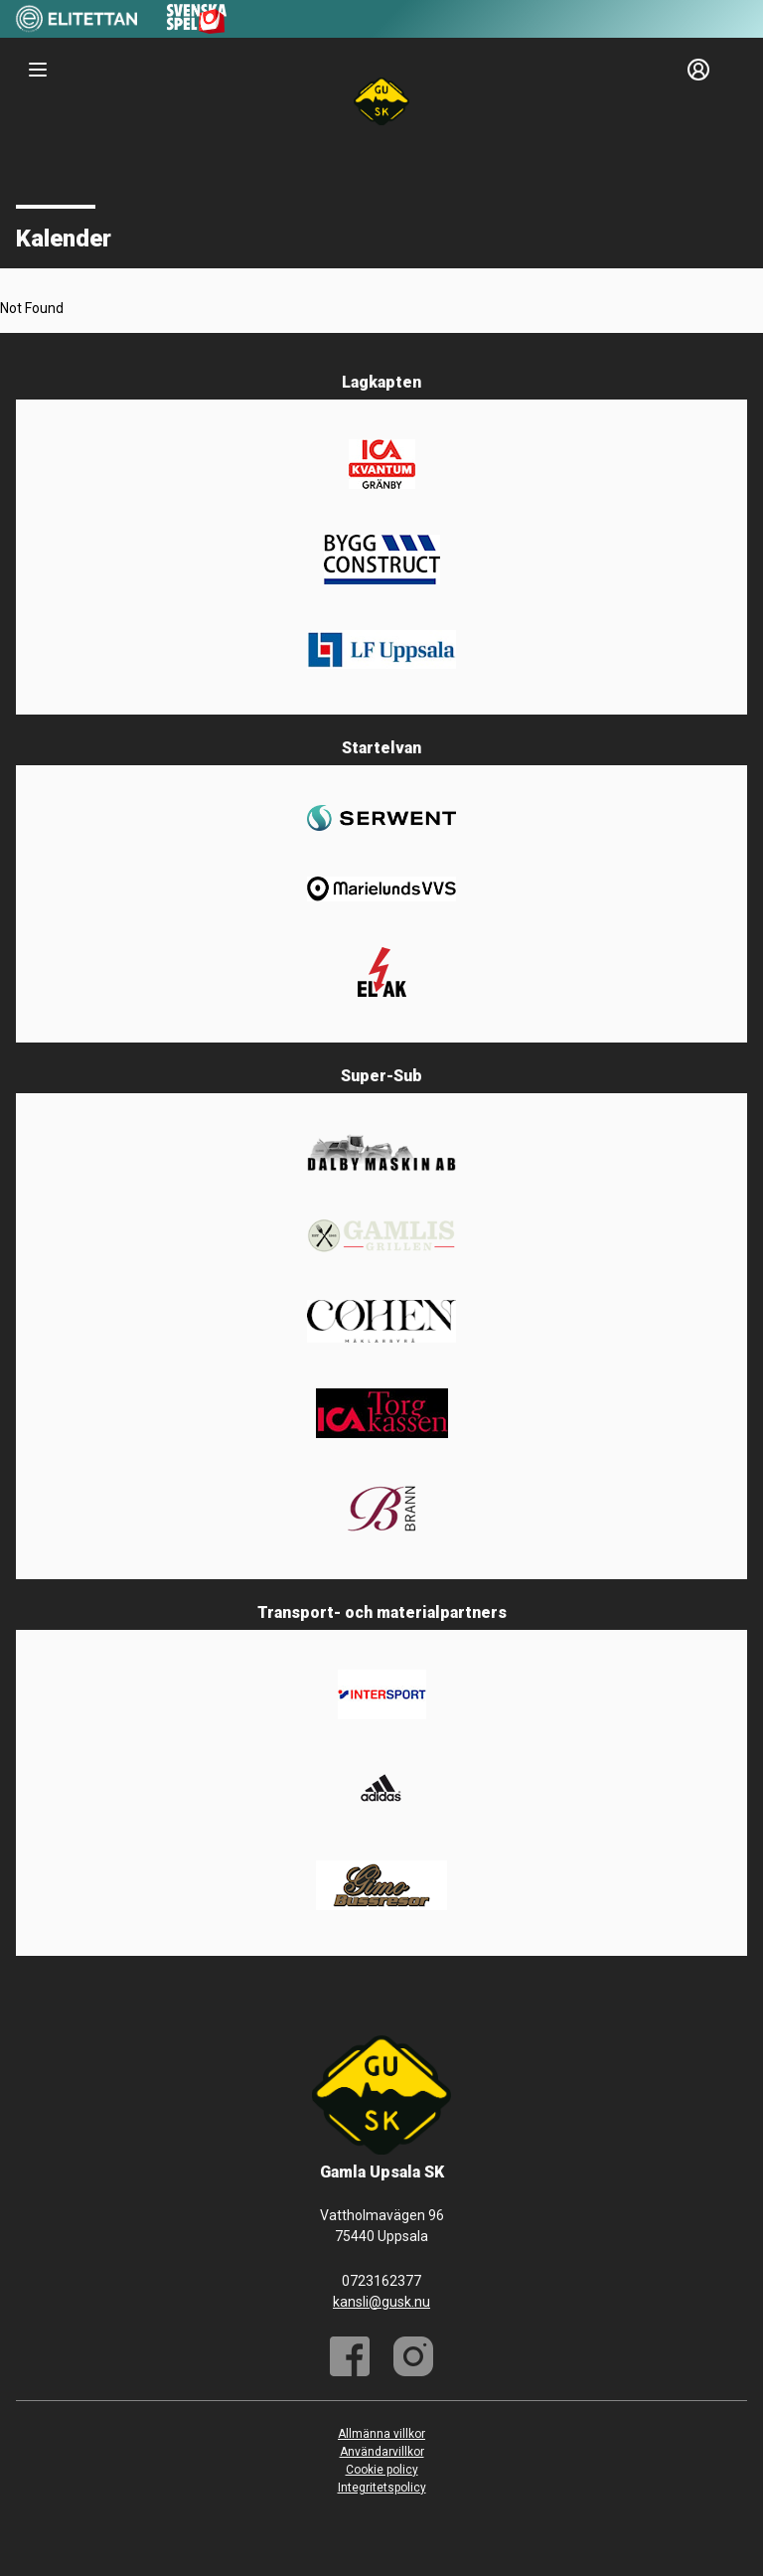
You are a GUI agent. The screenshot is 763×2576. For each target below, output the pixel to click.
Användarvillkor (382, 2452)
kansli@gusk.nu (381, 2302)
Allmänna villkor (381, 2434)
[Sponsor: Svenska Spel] (197, 28)
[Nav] (38, 69)
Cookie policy (382, 2470)
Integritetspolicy (382, 2488)
